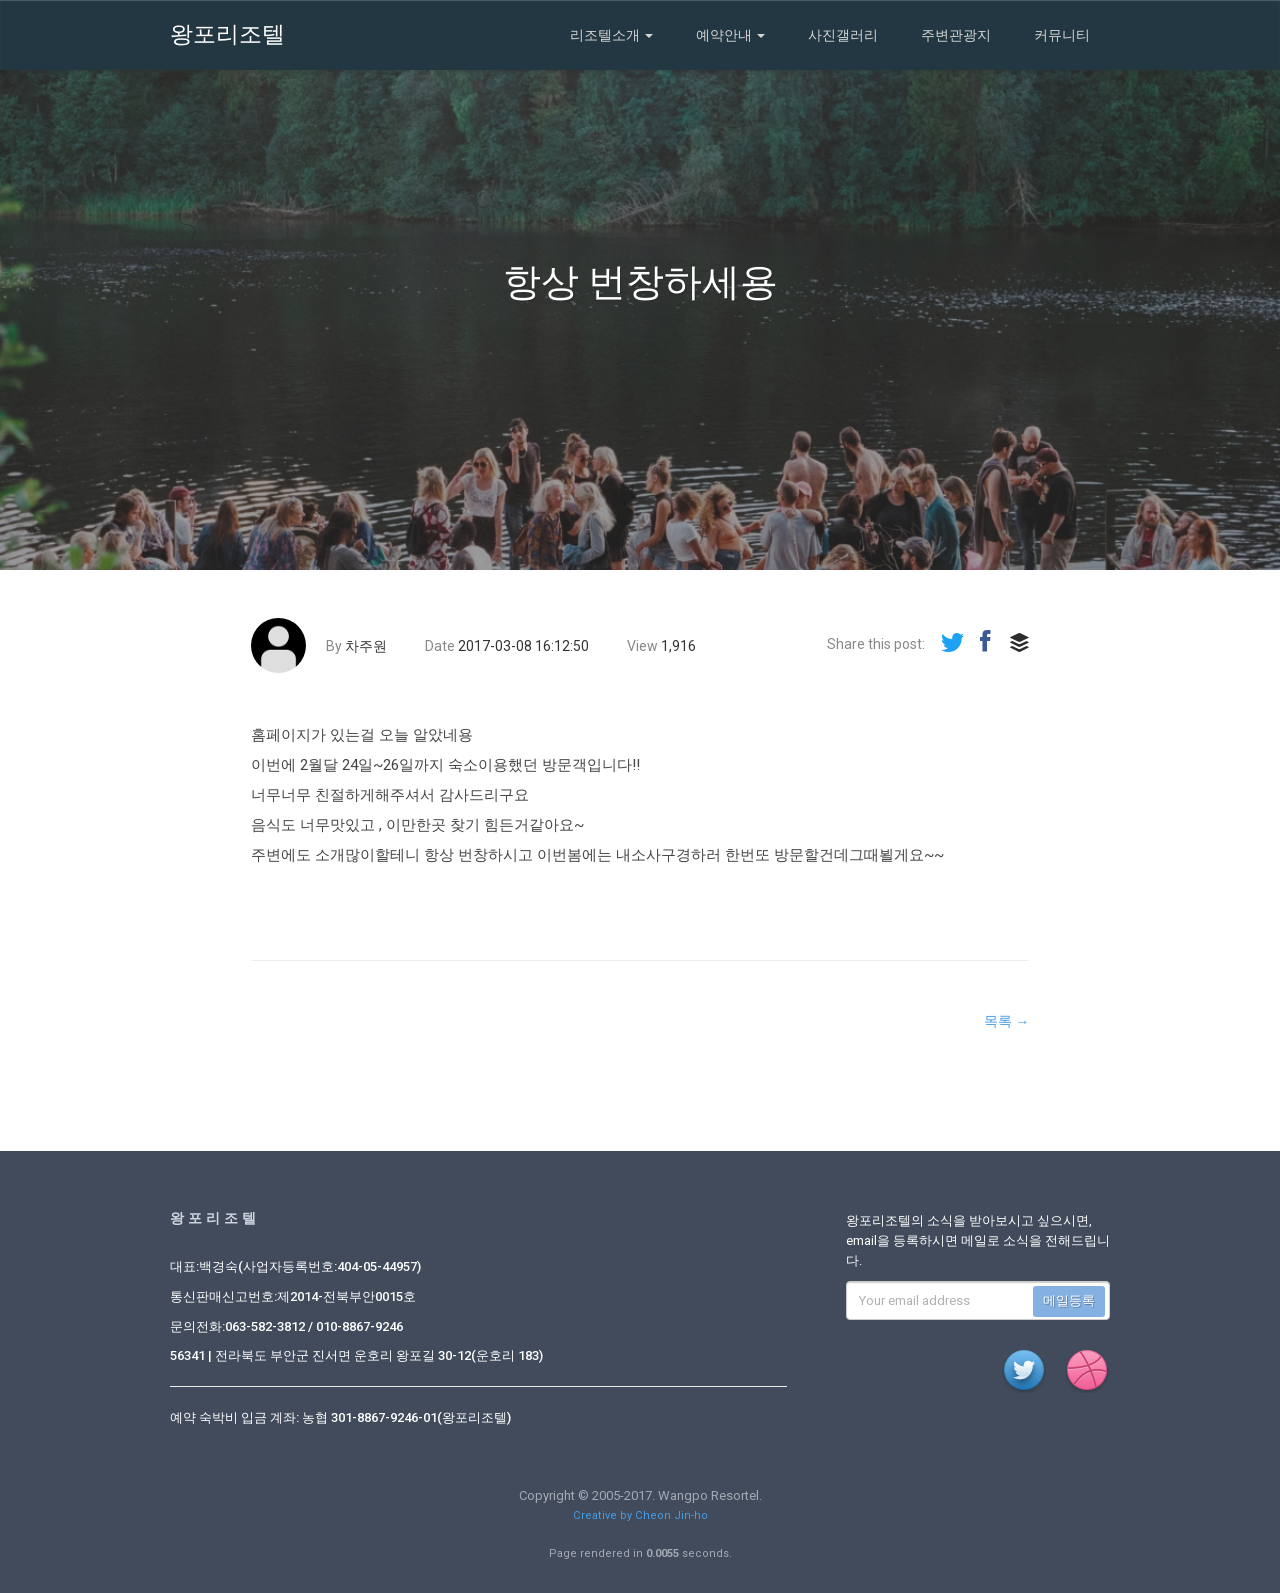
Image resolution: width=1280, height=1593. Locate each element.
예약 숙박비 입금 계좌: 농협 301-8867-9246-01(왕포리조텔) (340, 1417)
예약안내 (730, 35)
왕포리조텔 (227, 34)
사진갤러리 (843, 35)
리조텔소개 (611, 35)
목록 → (1006, 1021)
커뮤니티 (1062, 35)
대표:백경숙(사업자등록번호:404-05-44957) (295, 1266)
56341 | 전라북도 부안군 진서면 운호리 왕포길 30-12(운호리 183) (356, 1355)
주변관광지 (956, 35)
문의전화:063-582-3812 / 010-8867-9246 (286, 1326)
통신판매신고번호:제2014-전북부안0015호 (293, 1296)
